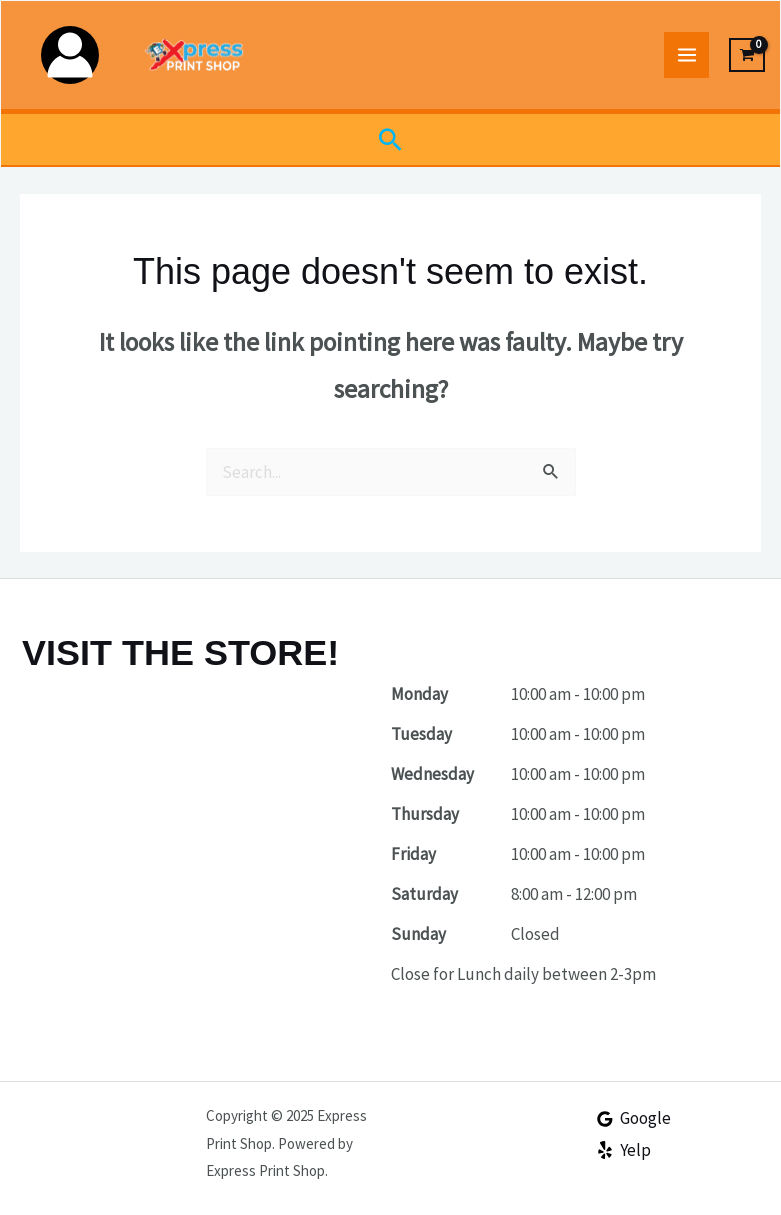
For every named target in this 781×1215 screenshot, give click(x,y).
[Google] (633, 1119)
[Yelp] (623, 1150)
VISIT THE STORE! (180, 652)
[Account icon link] (70, 55)
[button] (390, 139)
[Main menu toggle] (687, 55)
